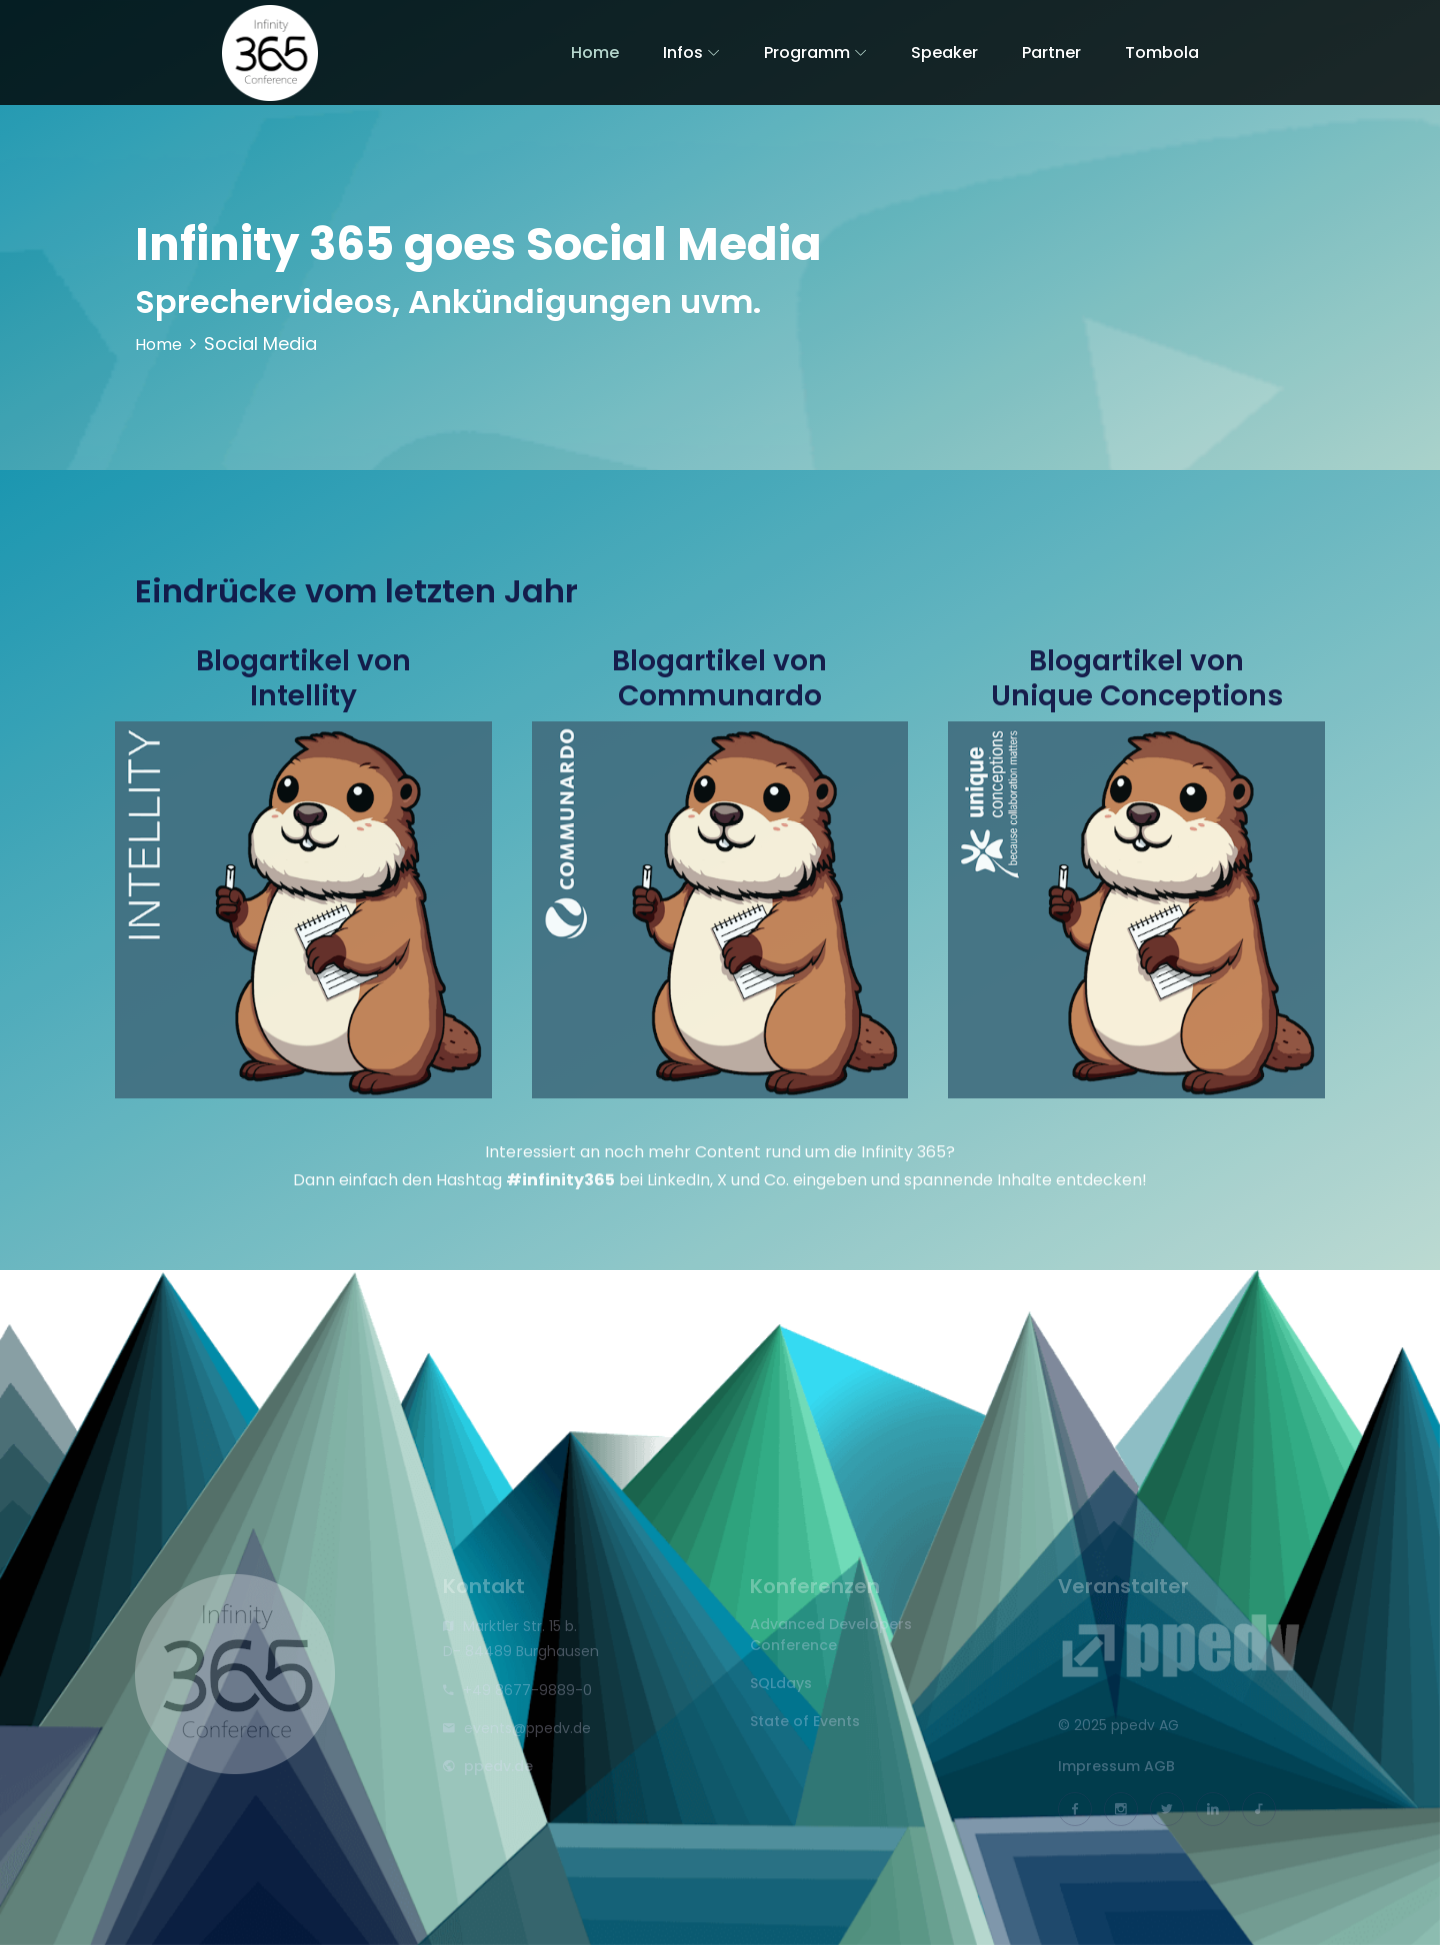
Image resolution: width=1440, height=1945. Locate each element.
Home (595, 52)
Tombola (1162, 52)
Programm (807, 52)
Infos (683, 52)
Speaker (944, 52)
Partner (1051, 52)
